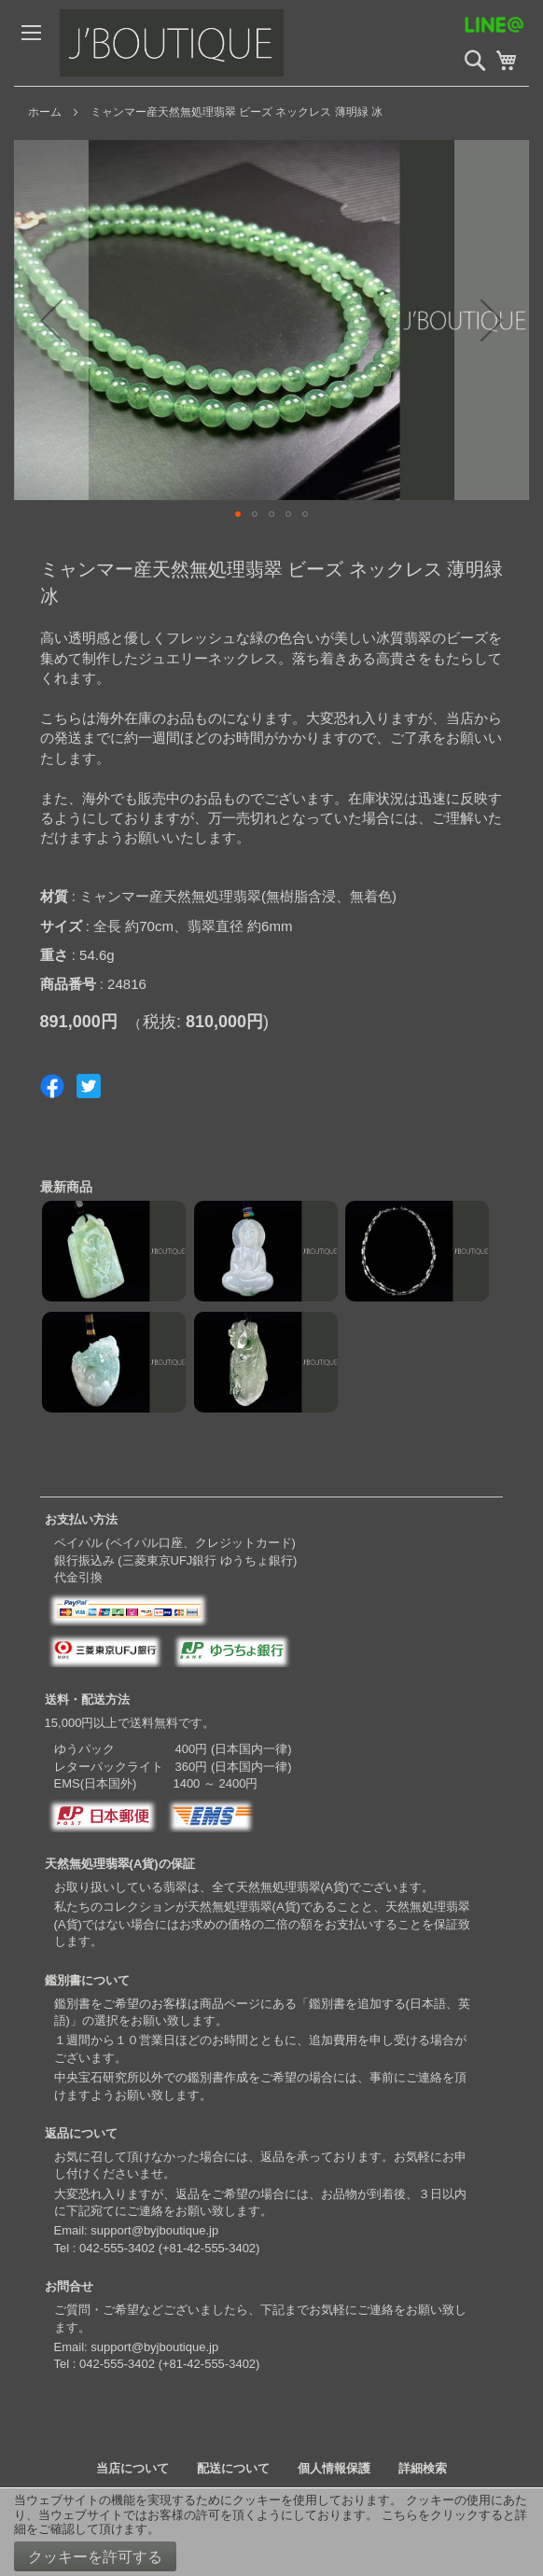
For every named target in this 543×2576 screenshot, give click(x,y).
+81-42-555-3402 (209, 2248)
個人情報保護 (334, 2468)
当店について (132, 2468)
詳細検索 (422, 2468)
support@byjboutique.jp (154, 2230)
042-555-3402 (117, 2248)
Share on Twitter (89, 1086)
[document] (271, 2532)
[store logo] (200, 43)
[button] (51, 320)
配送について (233, 2468)
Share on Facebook (52, 1086)
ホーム (45, 111)
